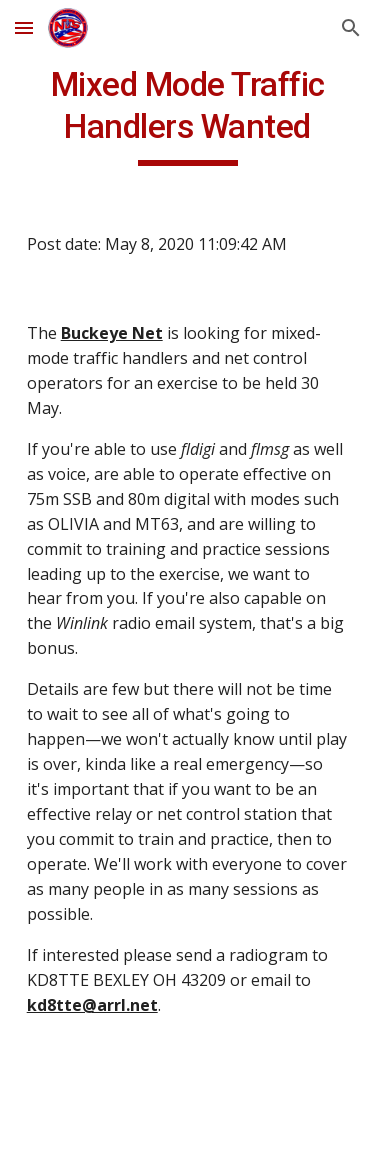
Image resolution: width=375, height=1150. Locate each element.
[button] (24, 27)
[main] (188, 115)
